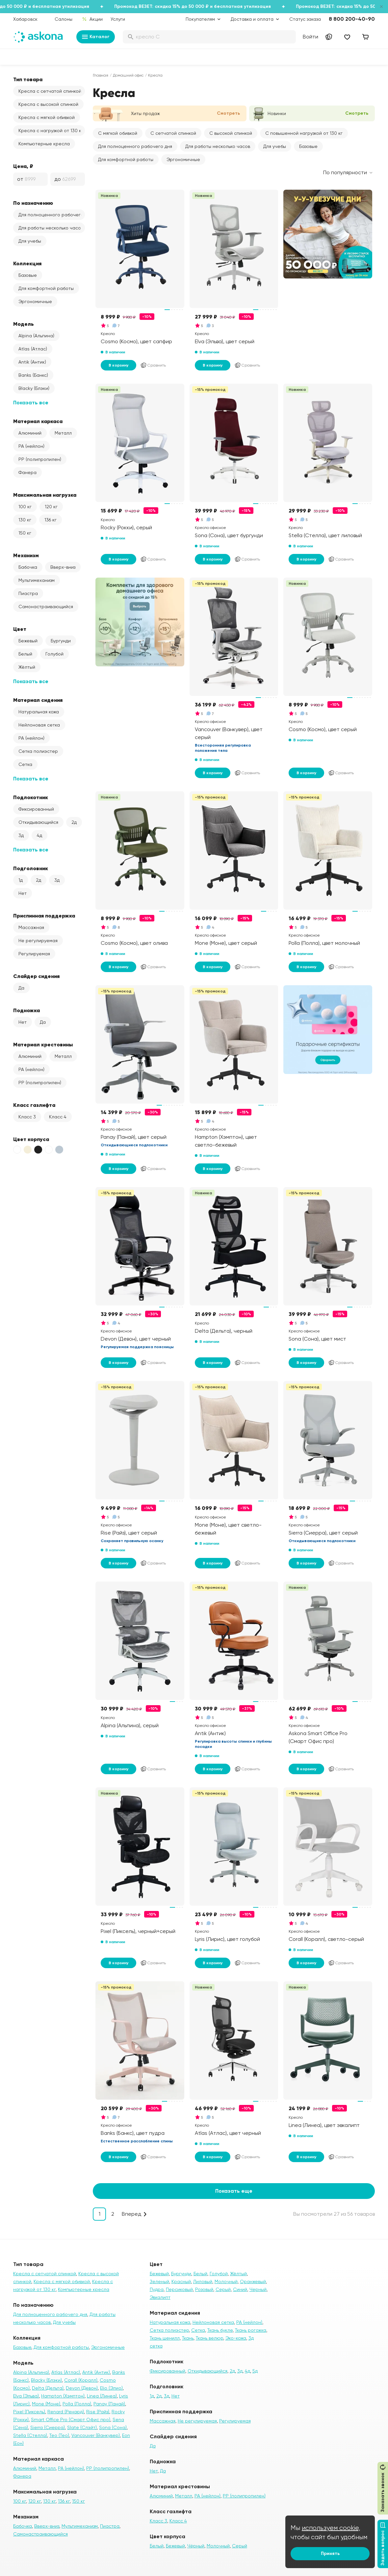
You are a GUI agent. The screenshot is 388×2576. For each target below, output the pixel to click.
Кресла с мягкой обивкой (46, 117)
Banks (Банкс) (33, 375)
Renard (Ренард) (65, 2411)
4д (39, 835)
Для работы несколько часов (50, 227)
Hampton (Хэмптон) (63, 2395)
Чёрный (195, 2545)
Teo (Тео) (59, 2435)
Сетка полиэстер (38, 751)
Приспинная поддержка (44, 915)
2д (74, 822)
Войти (310, 37)
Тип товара (27, 79)
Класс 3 (27, 1116)
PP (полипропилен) (39, 459)
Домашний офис (128, 75)
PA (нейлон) (31, 446)
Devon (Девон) (82, 2388)
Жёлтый (26, 667)
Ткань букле (220, 2330)
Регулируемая (34, 953)
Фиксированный (36, 809)
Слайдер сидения (36, 976)
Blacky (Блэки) (33, 388)
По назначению (33, 203)
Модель (23, 324)
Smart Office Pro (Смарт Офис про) (70, 2419)
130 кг (24, 519)
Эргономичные (35, 301)
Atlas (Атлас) (32, 348)
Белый (25, 653)
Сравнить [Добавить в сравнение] (153, 365)
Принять (330, 2553)
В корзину (118, 365)
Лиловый (202, 2281)
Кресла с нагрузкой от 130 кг (50, 130)
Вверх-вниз (62, 567)
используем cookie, (331, 2528)
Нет (22, 893)
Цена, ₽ (23, 166)
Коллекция (27, 263)
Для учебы (29, 241)
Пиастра (28, 593)
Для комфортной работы (46, 288)
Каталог (96, 37)
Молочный (226, 2281)
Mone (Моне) (46, 2403)
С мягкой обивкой (117, 133)
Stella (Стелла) (30, 2435)
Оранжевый (253, 2281)
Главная (100, 75)
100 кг (25, 506)
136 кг (50, 519)
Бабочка (27, 567)
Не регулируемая (38, 940)
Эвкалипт (160, 2297)
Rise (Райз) (97, 2411)
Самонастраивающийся (45, 606)
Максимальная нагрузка (44, 494)
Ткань (188, 2338)
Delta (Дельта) (48, 2388)
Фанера (27, 472)
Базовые (27, 275)
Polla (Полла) (77, 2403)
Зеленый (159, 2281)
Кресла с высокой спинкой (48, 104)
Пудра (157, 2289)
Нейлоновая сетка (39, 724)
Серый (223, 2289)
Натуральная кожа (38, 711)
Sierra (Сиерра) (47, 2427)
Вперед (131, 2214)
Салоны (63, 19)
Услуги (118, 19)
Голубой (54, 653)
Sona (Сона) (113, 2427)
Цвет (19, 629)
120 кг (51, 506)
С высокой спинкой (230, 133)
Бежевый (28, 640)
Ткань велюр (209, 2338)
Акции (92, 19)
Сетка (25, 764)
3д (21, 835)
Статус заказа (305, 19)
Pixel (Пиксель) (29, 2411)
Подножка (26, 1010)
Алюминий (29, 433)
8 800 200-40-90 (352, 19)
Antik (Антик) (32, 362)
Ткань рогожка (250, 2330)
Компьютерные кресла (44, 143)
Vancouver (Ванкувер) (95, 2435)
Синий (240, 2289)
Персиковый (179, 2289)
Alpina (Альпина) (36, 335)
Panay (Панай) (109, 2403)
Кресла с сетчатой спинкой (49, 91)
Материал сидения (38, 700)
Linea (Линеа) (102, 2395)
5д (255, 2370)
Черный (258, 2289)
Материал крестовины (43, 1044)
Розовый (204, 2289)
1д (20, 880)
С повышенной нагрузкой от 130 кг (304, 133)
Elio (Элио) (111, 2388)
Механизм (26, 555)
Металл (63, 433)
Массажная (31, 927)
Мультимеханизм (36, 580)
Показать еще (233, 2191)
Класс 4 (57, 1116)
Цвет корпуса (31, 1139)
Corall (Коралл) (80, 2380)
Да (21, 987)
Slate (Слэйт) (82, 2427)
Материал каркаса (38, 421)
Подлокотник (30, 797)
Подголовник (30, 868)
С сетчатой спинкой (173, 133)
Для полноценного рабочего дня (51, 214)
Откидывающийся (38, 822)
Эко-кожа (235, 2338)
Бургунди (61, 640)
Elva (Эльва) (26, 2395)
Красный (181, 2281)
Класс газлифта (34, 1105)
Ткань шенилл (165, 2338)
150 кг (24, 533)
